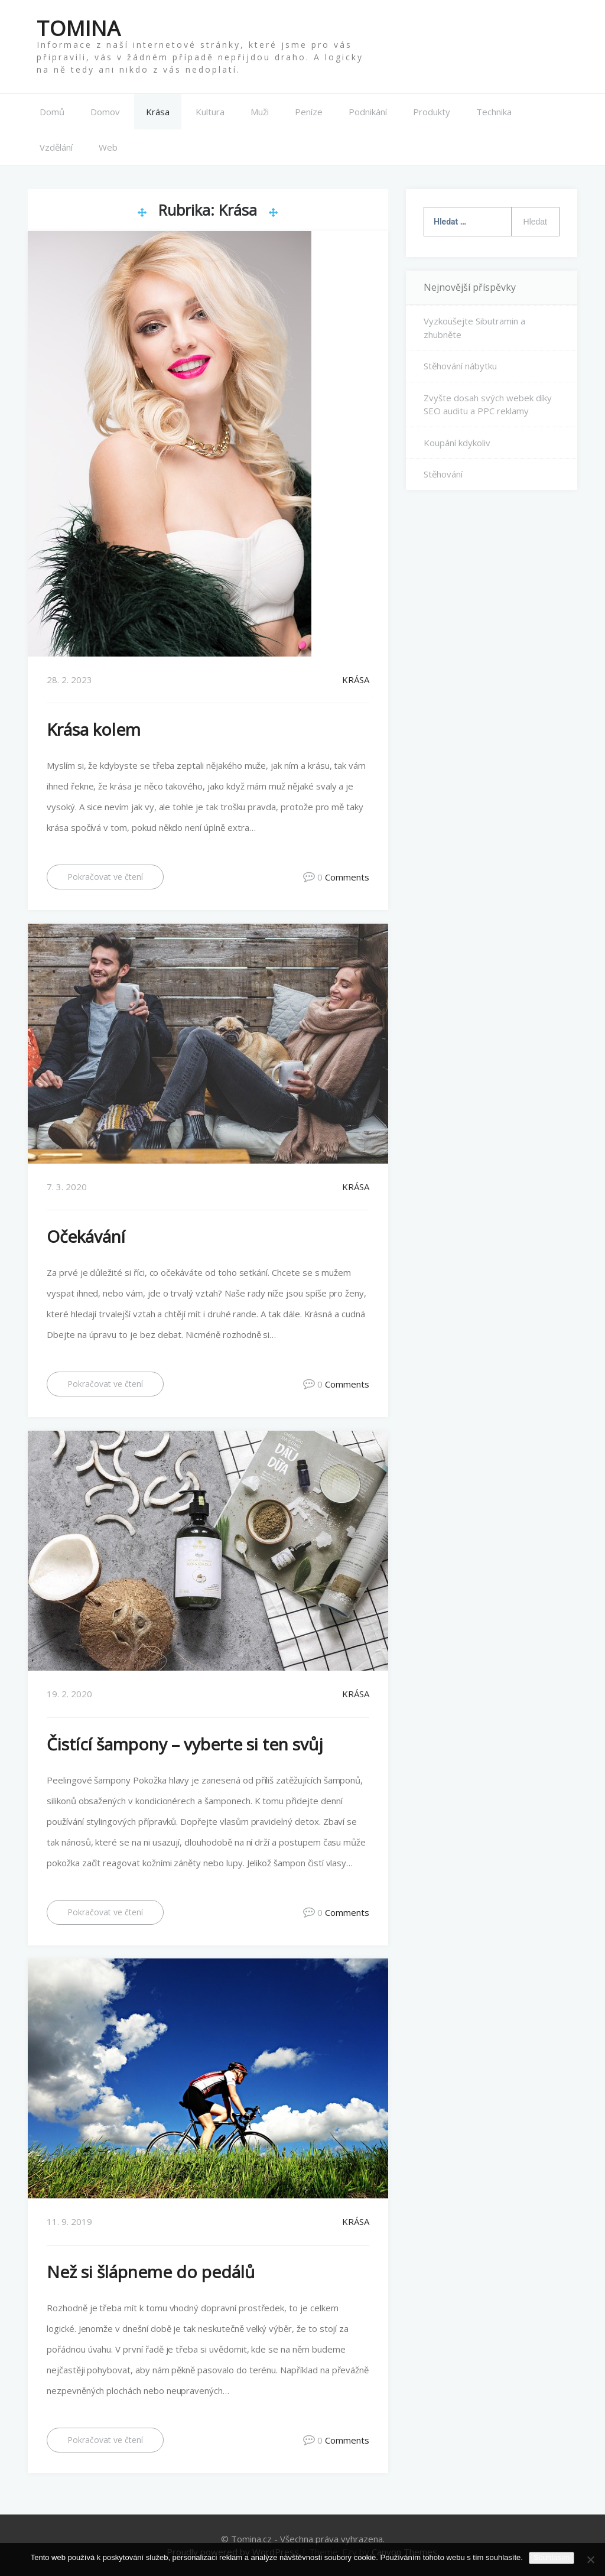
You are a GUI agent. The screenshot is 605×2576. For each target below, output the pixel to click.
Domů (52, 112)
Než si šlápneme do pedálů (151, 2271)
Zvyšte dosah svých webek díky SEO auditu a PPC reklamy (488, 404)
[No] (590, 2559)
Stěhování (443, 474)
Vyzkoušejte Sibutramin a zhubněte (474, 327)
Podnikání (368, 112)
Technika (494, 112)
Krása (158, 112)
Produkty (431, 112)
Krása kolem (94, 729)
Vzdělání (56, 147)
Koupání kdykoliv (457, 442)
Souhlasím (552, 2557)
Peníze (309, 112)
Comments (347, 877)
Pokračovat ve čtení (105, 876)
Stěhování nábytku (460, 366)
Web (108, 147)
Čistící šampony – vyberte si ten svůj (185, 1743)
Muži (260, 112)
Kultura (210, 112)
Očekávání (86, 1236)
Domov (105, 112)
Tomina (79, 28)
